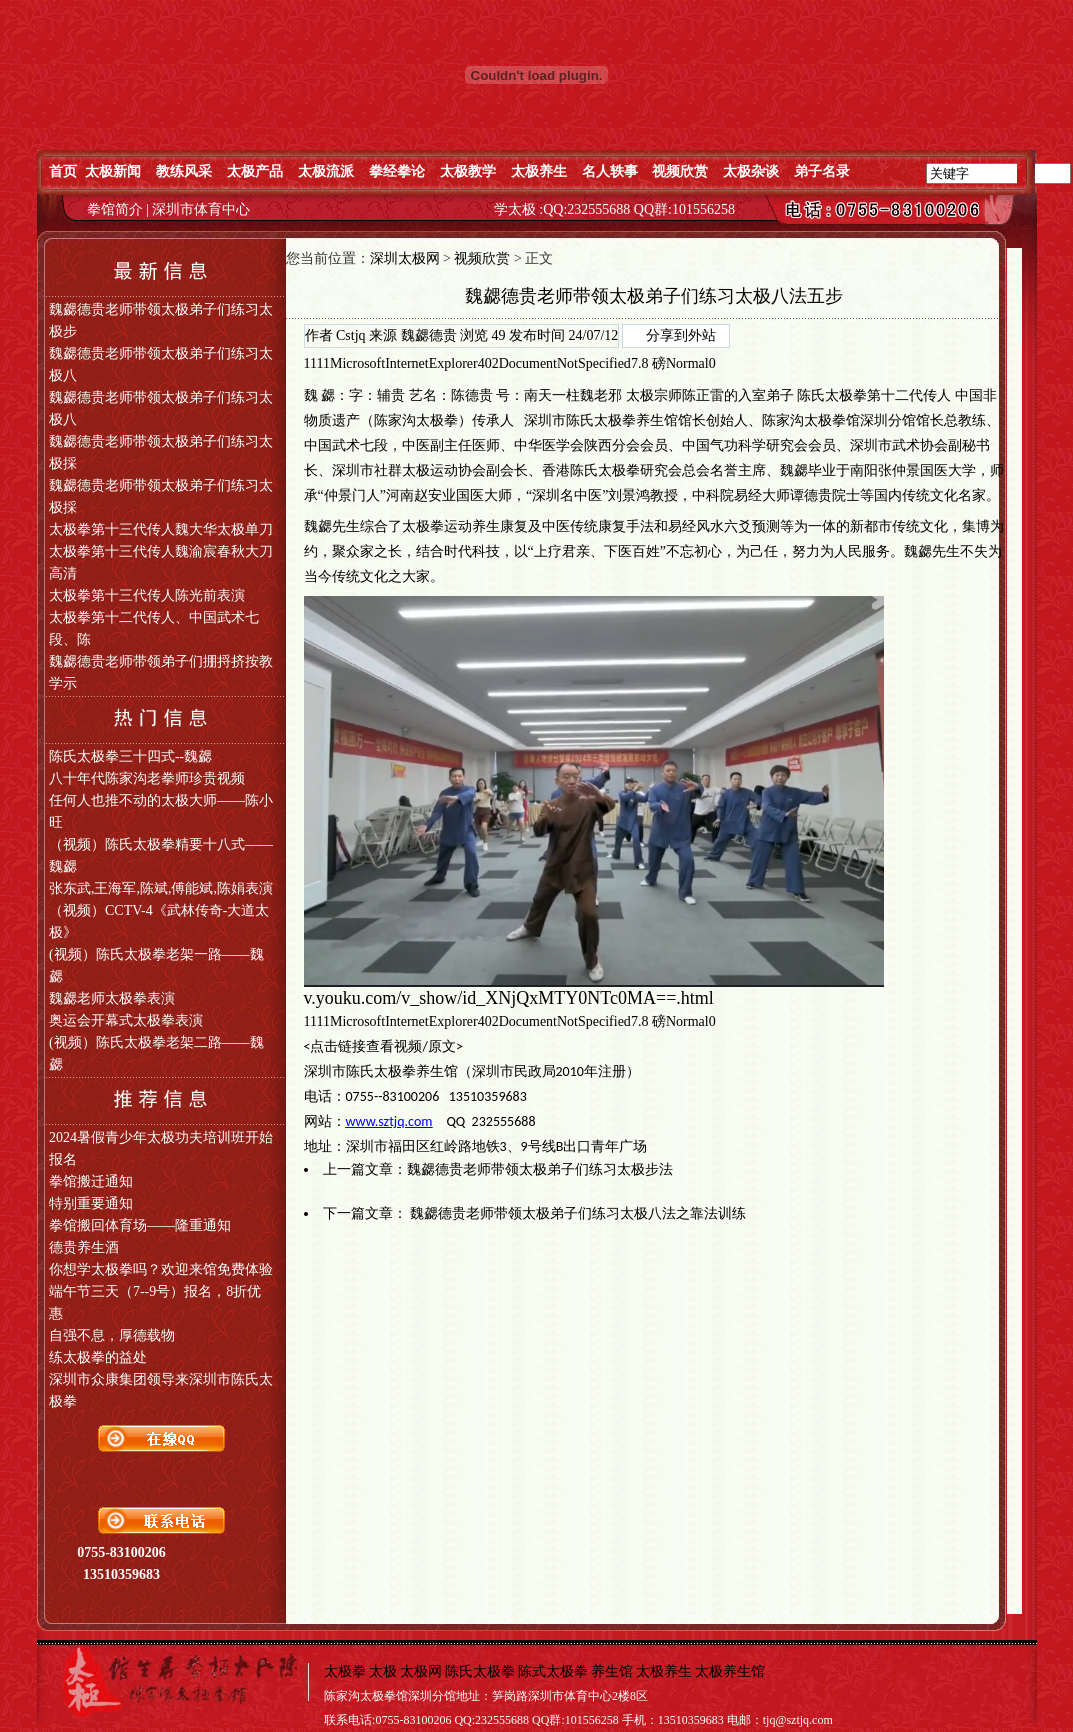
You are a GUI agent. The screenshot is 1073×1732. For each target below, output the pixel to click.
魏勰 (794, 470)
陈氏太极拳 (832, 395)
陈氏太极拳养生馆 (622, 420)
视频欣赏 (482, 258)
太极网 (421, 1671)
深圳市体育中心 (201, 209)
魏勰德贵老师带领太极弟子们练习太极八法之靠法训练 (578, 1213)
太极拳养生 (409, 1071)
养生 (486, 526)
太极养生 (664, 1671)
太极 (640, 395)
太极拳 (437, 420)
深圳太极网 (405, 258)
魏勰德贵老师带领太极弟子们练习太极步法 (540, 1169)
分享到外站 (681, 335)
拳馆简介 (117, 209)
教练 (972, 420)
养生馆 (612, 1671)
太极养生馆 (730, 1671)
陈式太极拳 (553, 1671)
